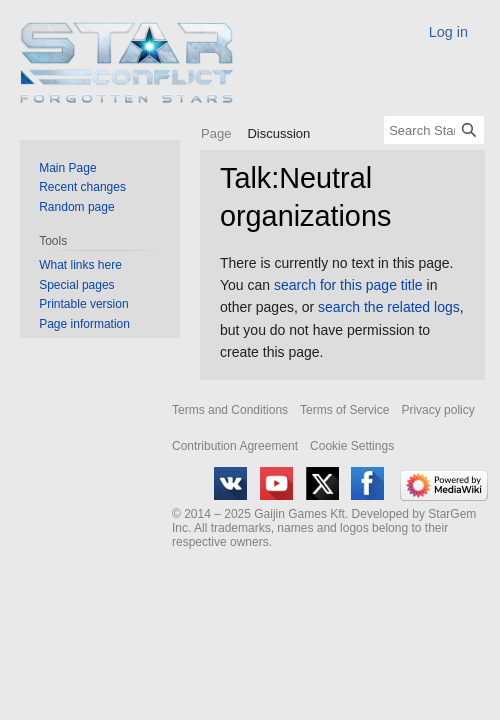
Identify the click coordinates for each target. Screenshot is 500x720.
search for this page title (348, 285)
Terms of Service (344, 410)
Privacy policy (437, 410)
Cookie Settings (352, 446)
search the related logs (389, 307)
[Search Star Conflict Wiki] (434, 130)
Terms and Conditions (230, 410)
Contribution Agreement (235, 446)
